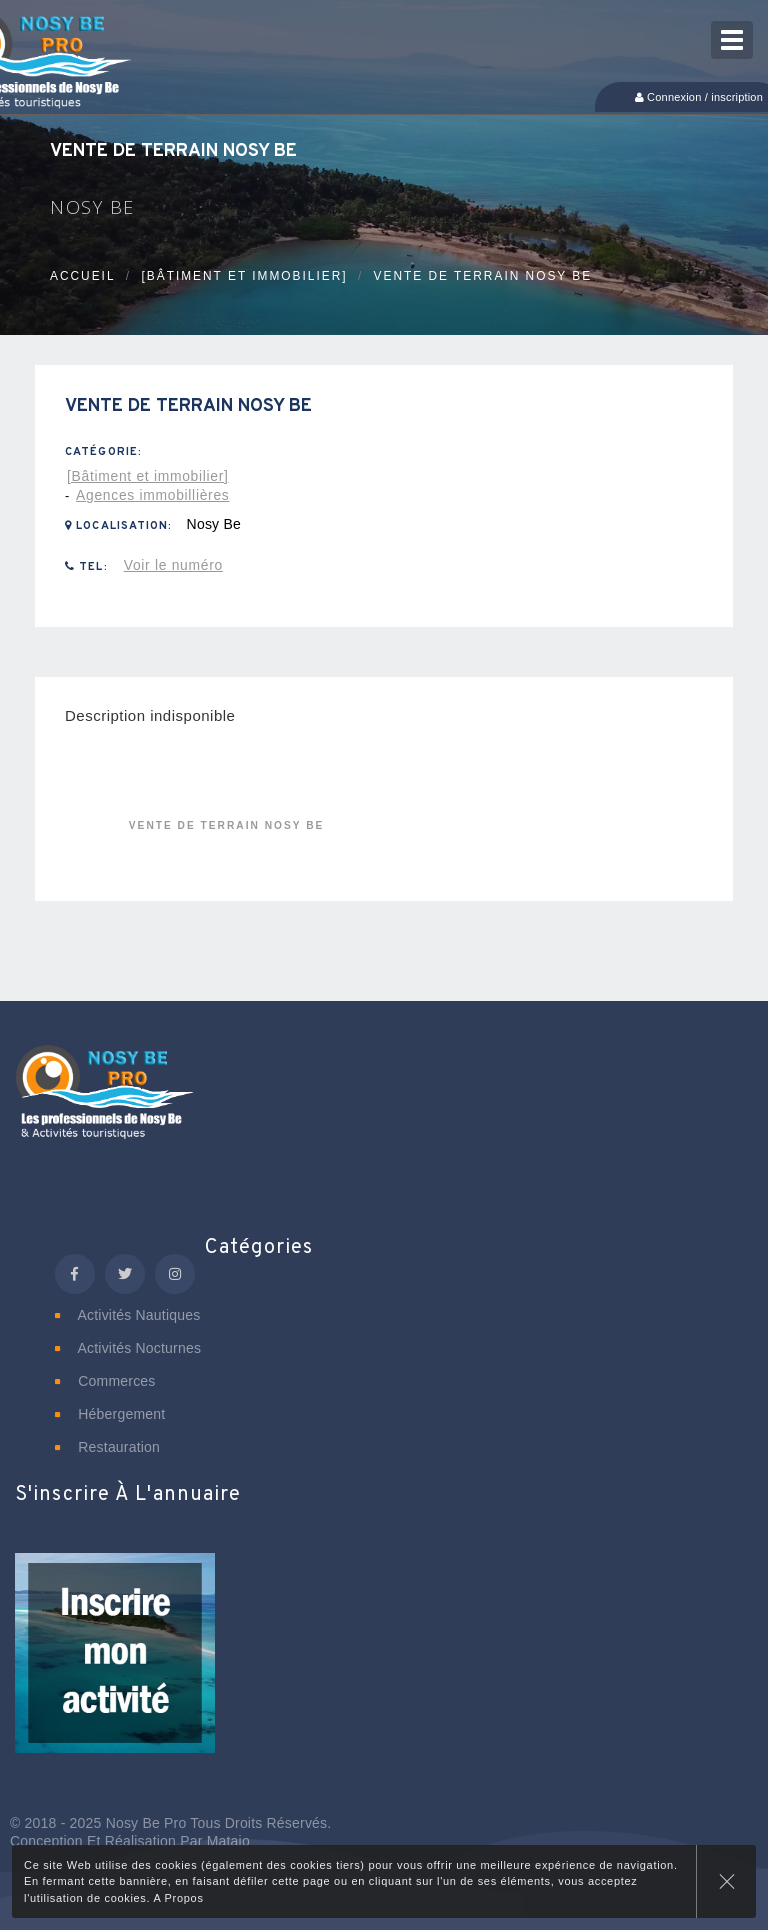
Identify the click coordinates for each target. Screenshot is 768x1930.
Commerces (105, 1381)
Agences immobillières (152, 495)
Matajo (228, 1841)
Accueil (83, 276)
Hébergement (110, 1414)
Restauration (107, 1447)
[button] (115, 1666)
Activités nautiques (127, 1315)
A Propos (178, 1898)
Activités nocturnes (128, 1348)
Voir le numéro (173, 565)
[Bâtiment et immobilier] (244, 276)
